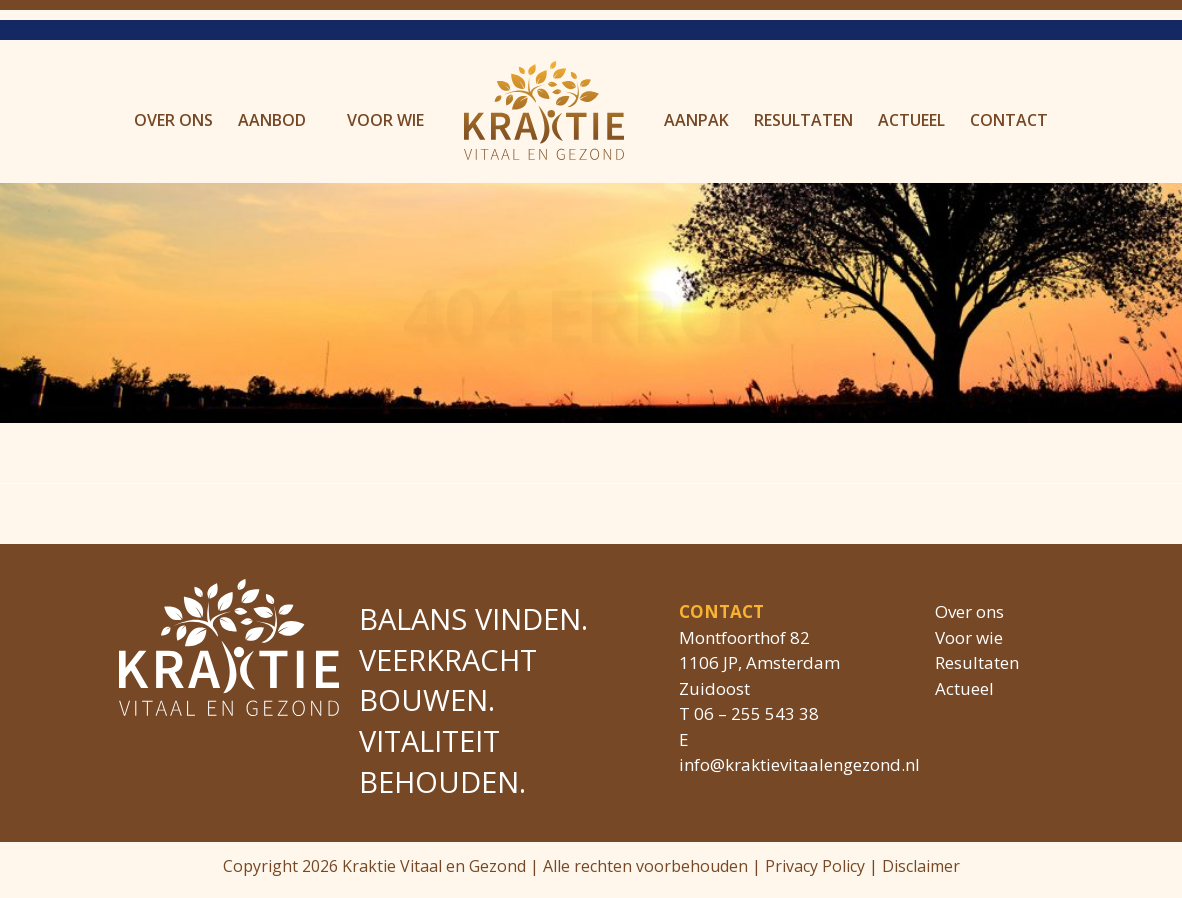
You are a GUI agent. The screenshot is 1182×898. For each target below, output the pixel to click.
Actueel (911, 120)
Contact (1009, 120)
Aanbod (272, 120)
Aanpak (696, 120)
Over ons (173, 120)
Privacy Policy (815, 866)
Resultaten (803, 120)
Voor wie (385, 120)
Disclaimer (921, 866)
